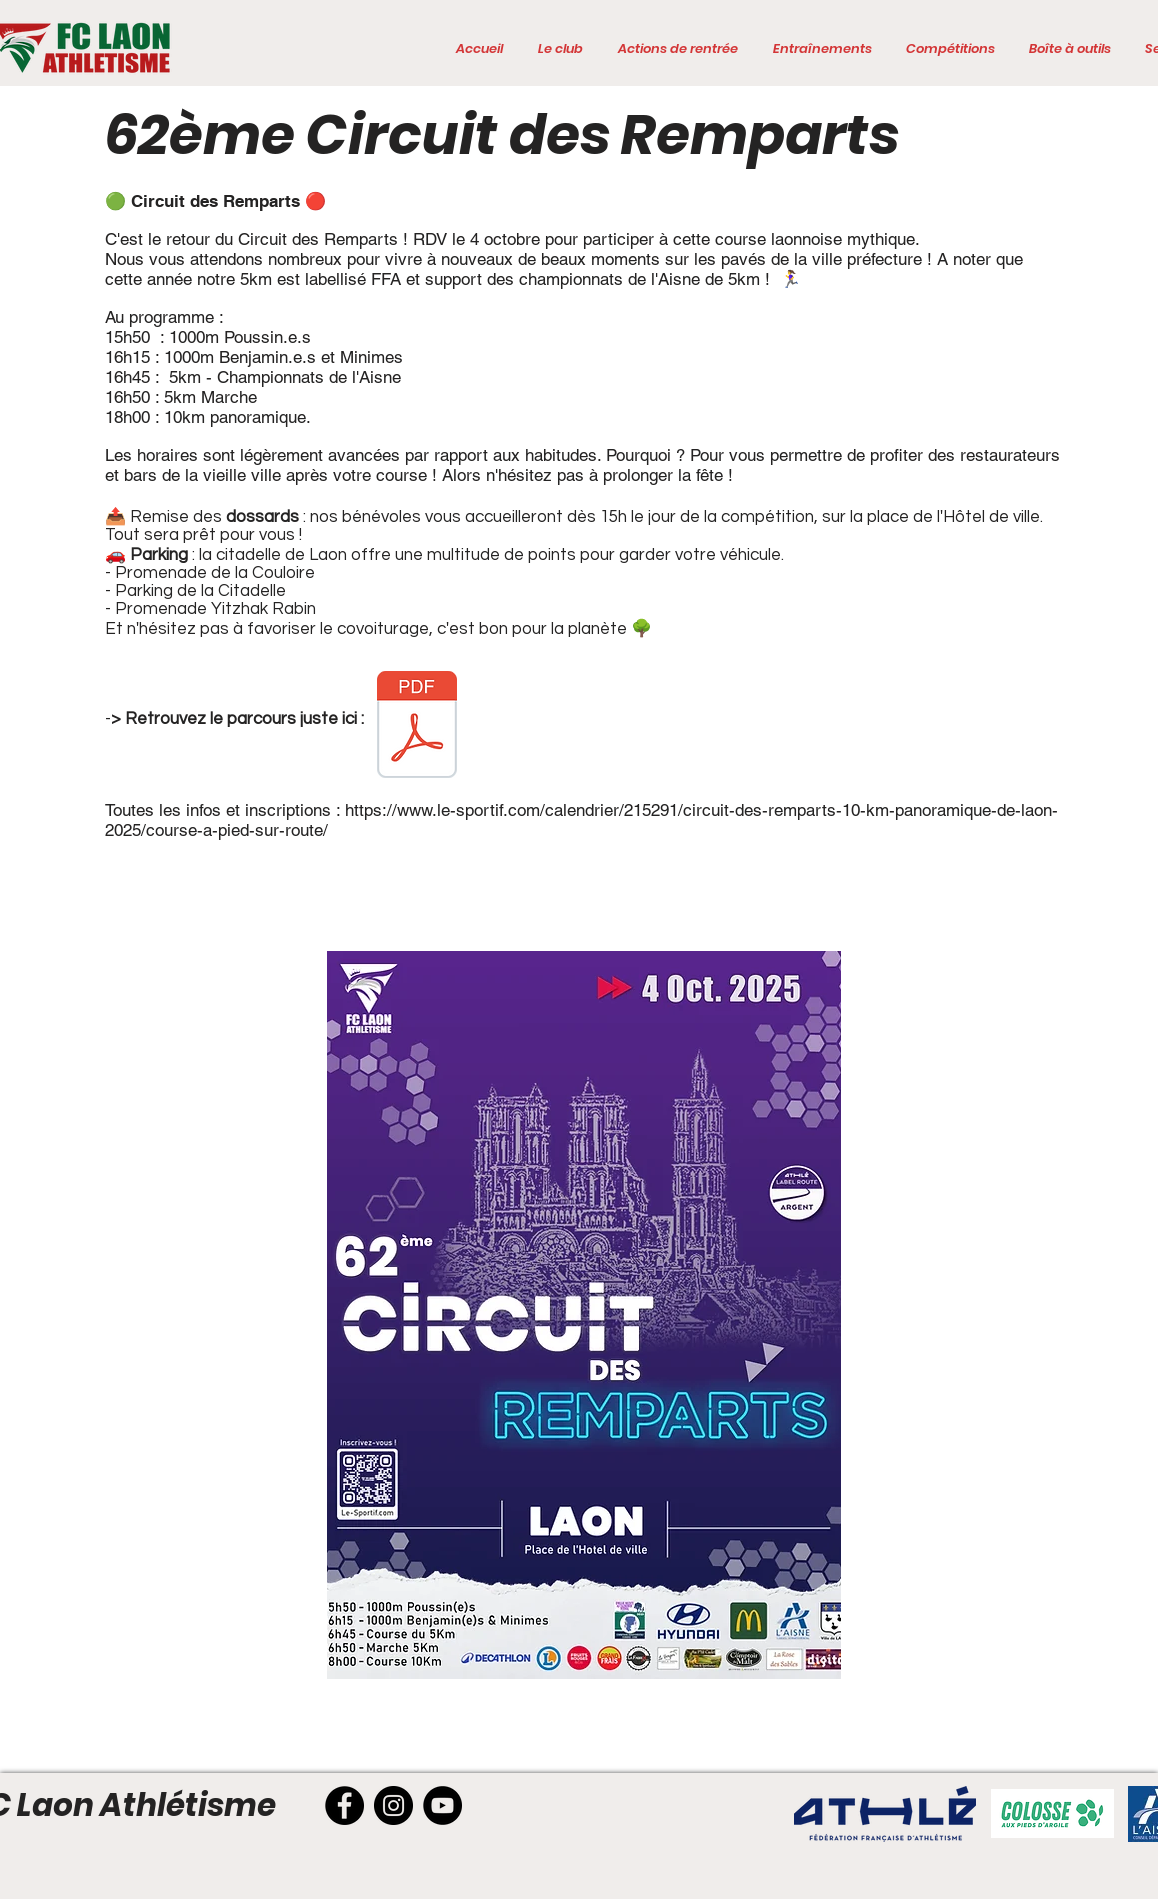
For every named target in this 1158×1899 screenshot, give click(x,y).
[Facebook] (344, 1805)
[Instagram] (393, 1805)
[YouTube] (442, 1805)
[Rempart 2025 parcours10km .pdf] (417, 727)
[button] (560, 49)
